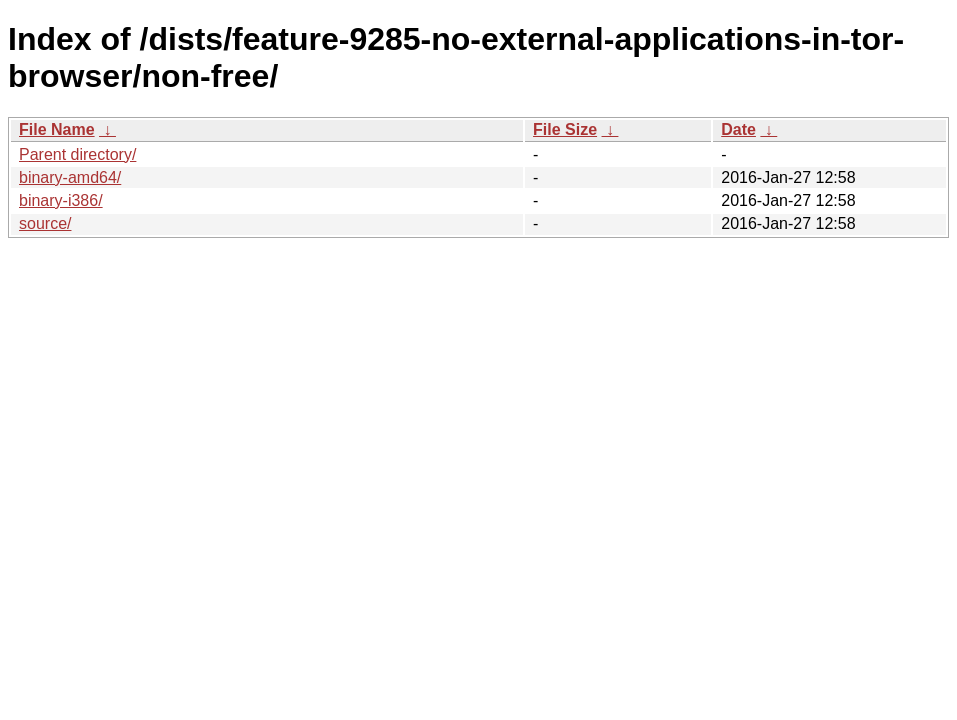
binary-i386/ (61, 200)
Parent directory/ (77, 154)
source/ (45, 223)
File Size (565, 129)
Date (738, 129)
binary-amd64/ (70, 177)
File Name (57, 129)
